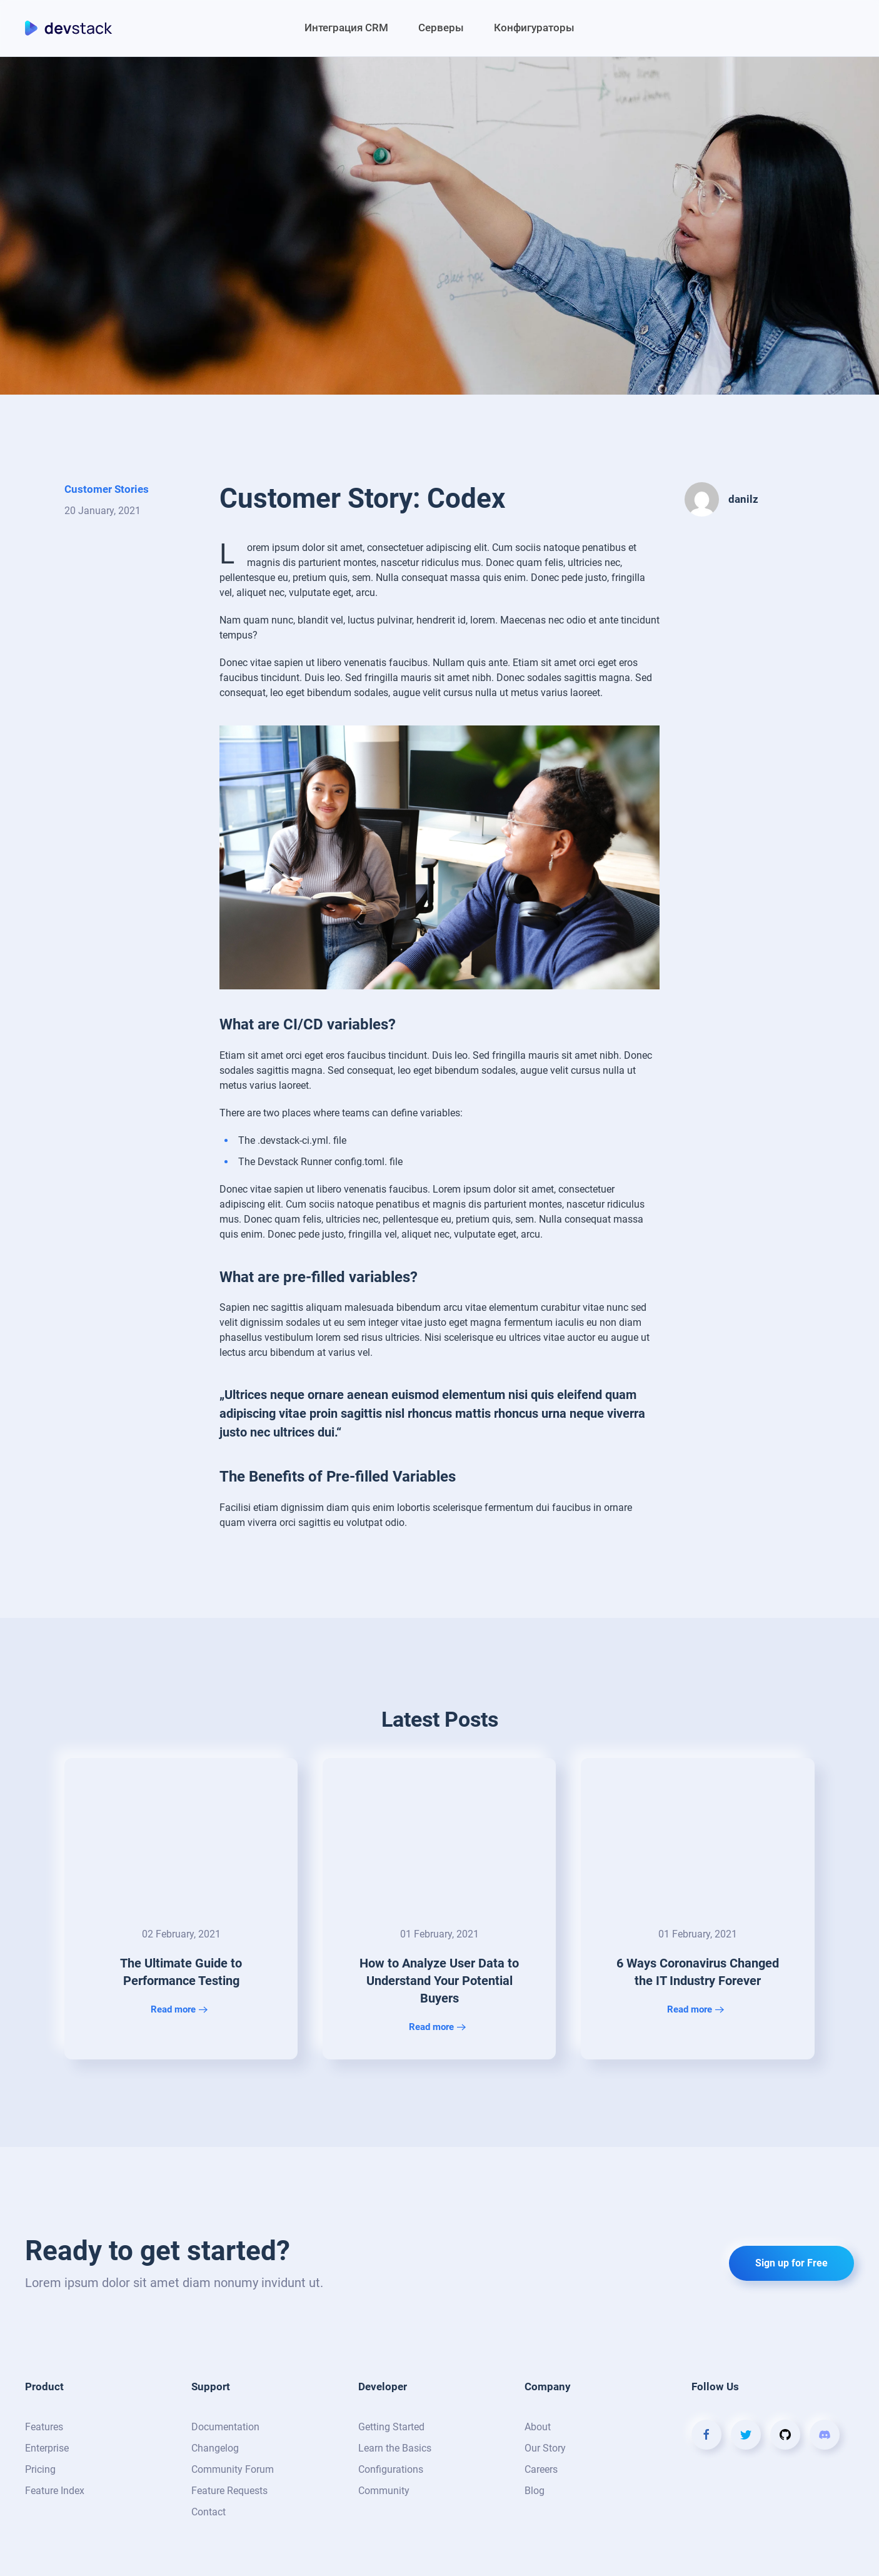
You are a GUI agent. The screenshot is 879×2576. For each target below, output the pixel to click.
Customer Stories (106, 489)
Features (44, 2427)
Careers (541, 2469)
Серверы (441, 27)
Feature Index (54, 2491)
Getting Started (391, 2427)
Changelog (215, 2448)
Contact (208, 2512)
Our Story (545, 2448)
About (538, 2427)
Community (383, 2491)
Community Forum (232, 2469)
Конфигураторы (534, 27)
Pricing (40, 2469)
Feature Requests (229, 2491)
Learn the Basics (394, 2448)
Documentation (225, 2427)
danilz (743, 499)
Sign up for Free (791, 2263)
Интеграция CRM (346, 27)
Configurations (390, 2469)
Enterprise (47, 2448)
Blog (535, 2491)
